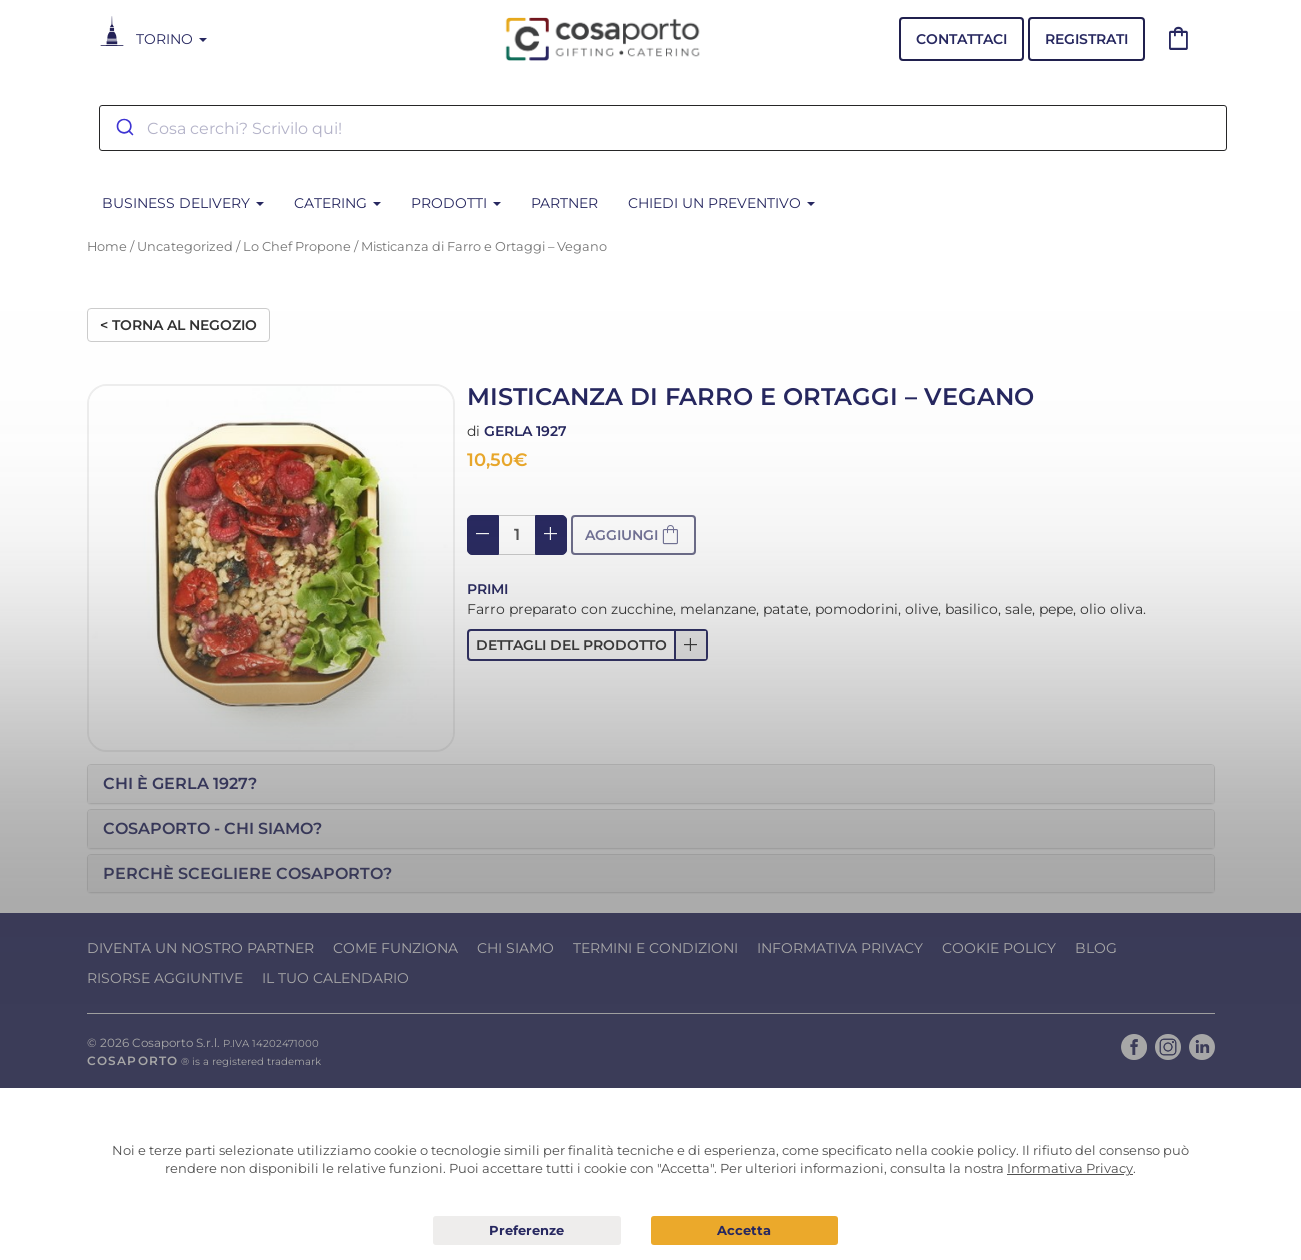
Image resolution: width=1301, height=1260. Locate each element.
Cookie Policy (999, 948)
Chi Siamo (515, 948)
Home (107, 246)
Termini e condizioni (655, 948)
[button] (587, 645)
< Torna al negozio (178, 325)
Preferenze (527, 1231)
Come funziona (395, 948)
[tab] (651, 784)
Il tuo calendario (335, 978)
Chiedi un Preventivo (721, 203)
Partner (564, 203)
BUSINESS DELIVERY (183, 203)
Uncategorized (185, 246)
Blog (1096, 948)
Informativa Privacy (840, 948)
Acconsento (745, 1230)
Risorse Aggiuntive (165, 978)
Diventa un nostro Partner (200, 948)
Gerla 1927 (525, 431)
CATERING (337, 203)
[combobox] (663, 128)
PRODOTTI (456, 203)
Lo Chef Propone (297, 246)
